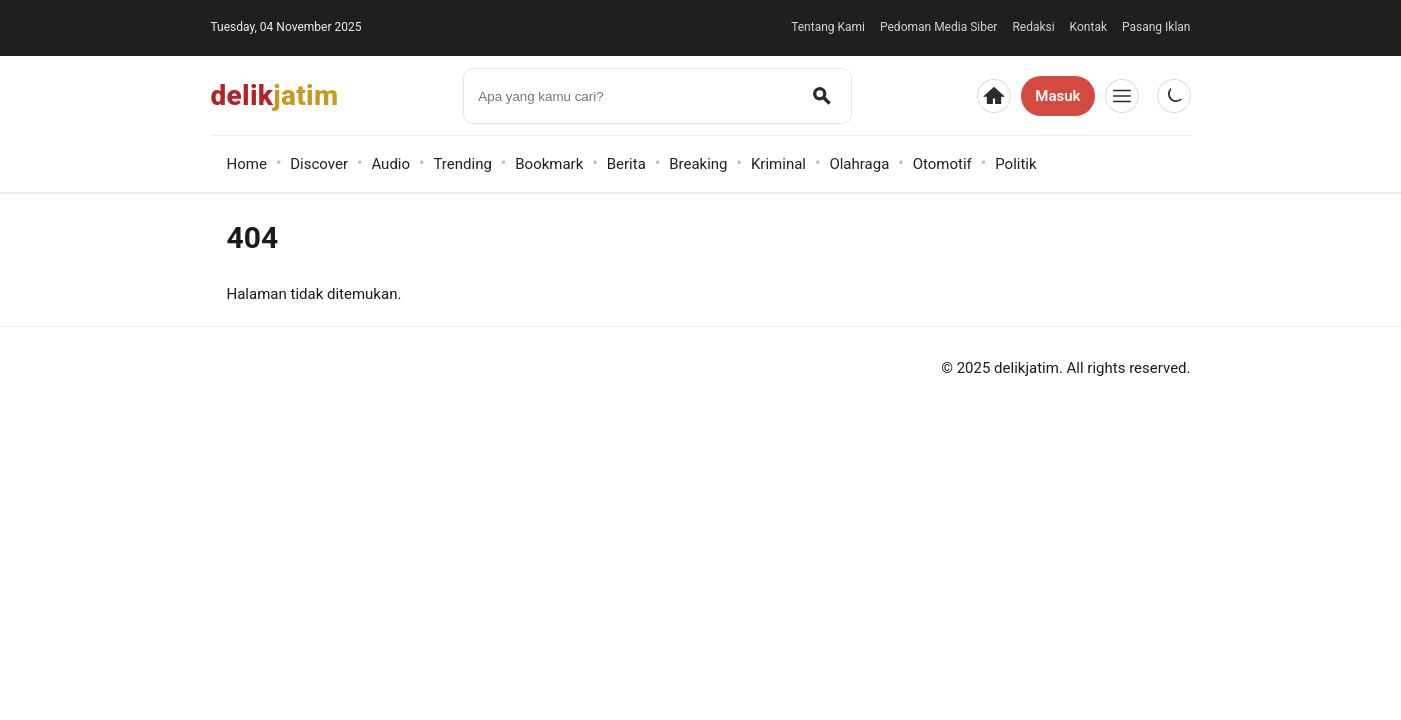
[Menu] (1122, 96)
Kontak (1088, 27)
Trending (462, 164)
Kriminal (778, 164)
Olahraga (859, 164)
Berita (626, 164)
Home (247, 164)
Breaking (698, 164)
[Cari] (822, 96)
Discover (319, 164)
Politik (1015, 164)
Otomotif (942, 164)
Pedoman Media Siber (938, 27)
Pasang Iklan (1156, 27)
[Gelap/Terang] (1174, 96)
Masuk (1057, 96)
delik (275, 96)
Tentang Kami (828, 27)
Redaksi (1033, 27)
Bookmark (549, 164)
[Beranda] (994, 96)
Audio (390, 164)
